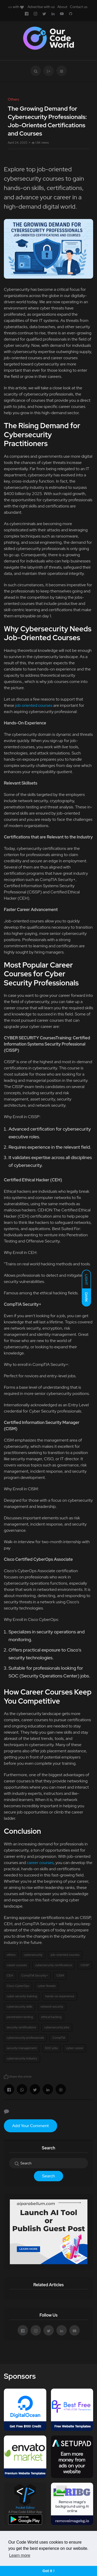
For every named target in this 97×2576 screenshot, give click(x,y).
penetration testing (20, 2017)
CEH (10, 1975)
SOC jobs (51, 2048)
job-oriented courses (65, 1955)
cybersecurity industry (22, 2058)
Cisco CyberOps (18, 1986)
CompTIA (58, 2038)
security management (22, 2048)
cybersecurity (33, 1955)
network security (52, 2007)
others (11, 1955)
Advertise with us (41, 6)
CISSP (84, 1965)
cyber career (75, 2048)
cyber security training (22, 1996)
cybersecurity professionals (25, 2038)
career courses (40, 1862)
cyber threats (47, 1986)
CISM (60, 1975)
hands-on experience (59, 1996)
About (62, 6)
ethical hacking (51, 2017)
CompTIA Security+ (34, 1975)
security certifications (21, 2027)
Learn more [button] (19, 2555)
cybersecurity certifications (53, 1965)
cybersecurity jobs (56, 2027)
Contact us (78, 6)
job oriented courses (33, 705)
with (16, 6)
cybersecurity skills (19, 2007)
